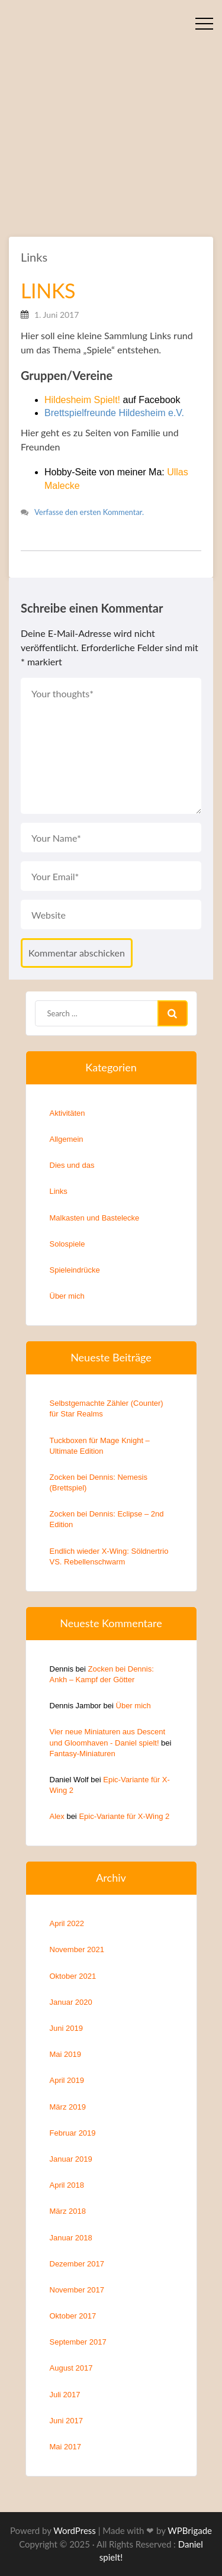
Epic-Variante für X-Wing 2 (124, 1816)
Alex (57, 1816)
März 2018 (68, 2211)
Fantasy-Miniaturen (82, 1753)
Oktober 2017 (73, 2315)
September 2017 (78, 2341)
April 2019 (67, 2080)
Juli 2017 (65, 2394)
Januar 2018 (71, 2237)
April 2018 (67, 2185)
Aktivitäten (67, 1113)
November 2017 (77, 2289)
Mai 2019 (65, 2054)
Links (34, 257)
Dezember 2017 (77, 2263)
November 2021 (77, 1949)
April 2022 (67, 1923)
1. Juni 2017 (56, 315)
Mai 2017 (65, 2446)
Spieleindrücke (75, 1270)
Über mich (67, 1296)
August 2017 (71, 2368)
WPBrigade (190, 2530)
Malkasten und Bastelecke (95, 1217)
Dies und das (72, 1165)
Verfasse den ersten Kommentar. (89, 512)
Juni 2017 (66, 2420)
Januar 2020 (71, 2002)
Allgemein (66, 1139)
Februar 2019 (73, 2133)
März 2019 (68, 2106)
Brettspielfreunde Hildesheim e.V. (114, 413)
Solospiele (67, 1243)
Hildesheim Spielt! (82, 400)
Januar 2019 (71, 2159)
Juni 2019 (66, 2028)
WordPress (74, 2530)
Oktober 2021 (73, 1976)
